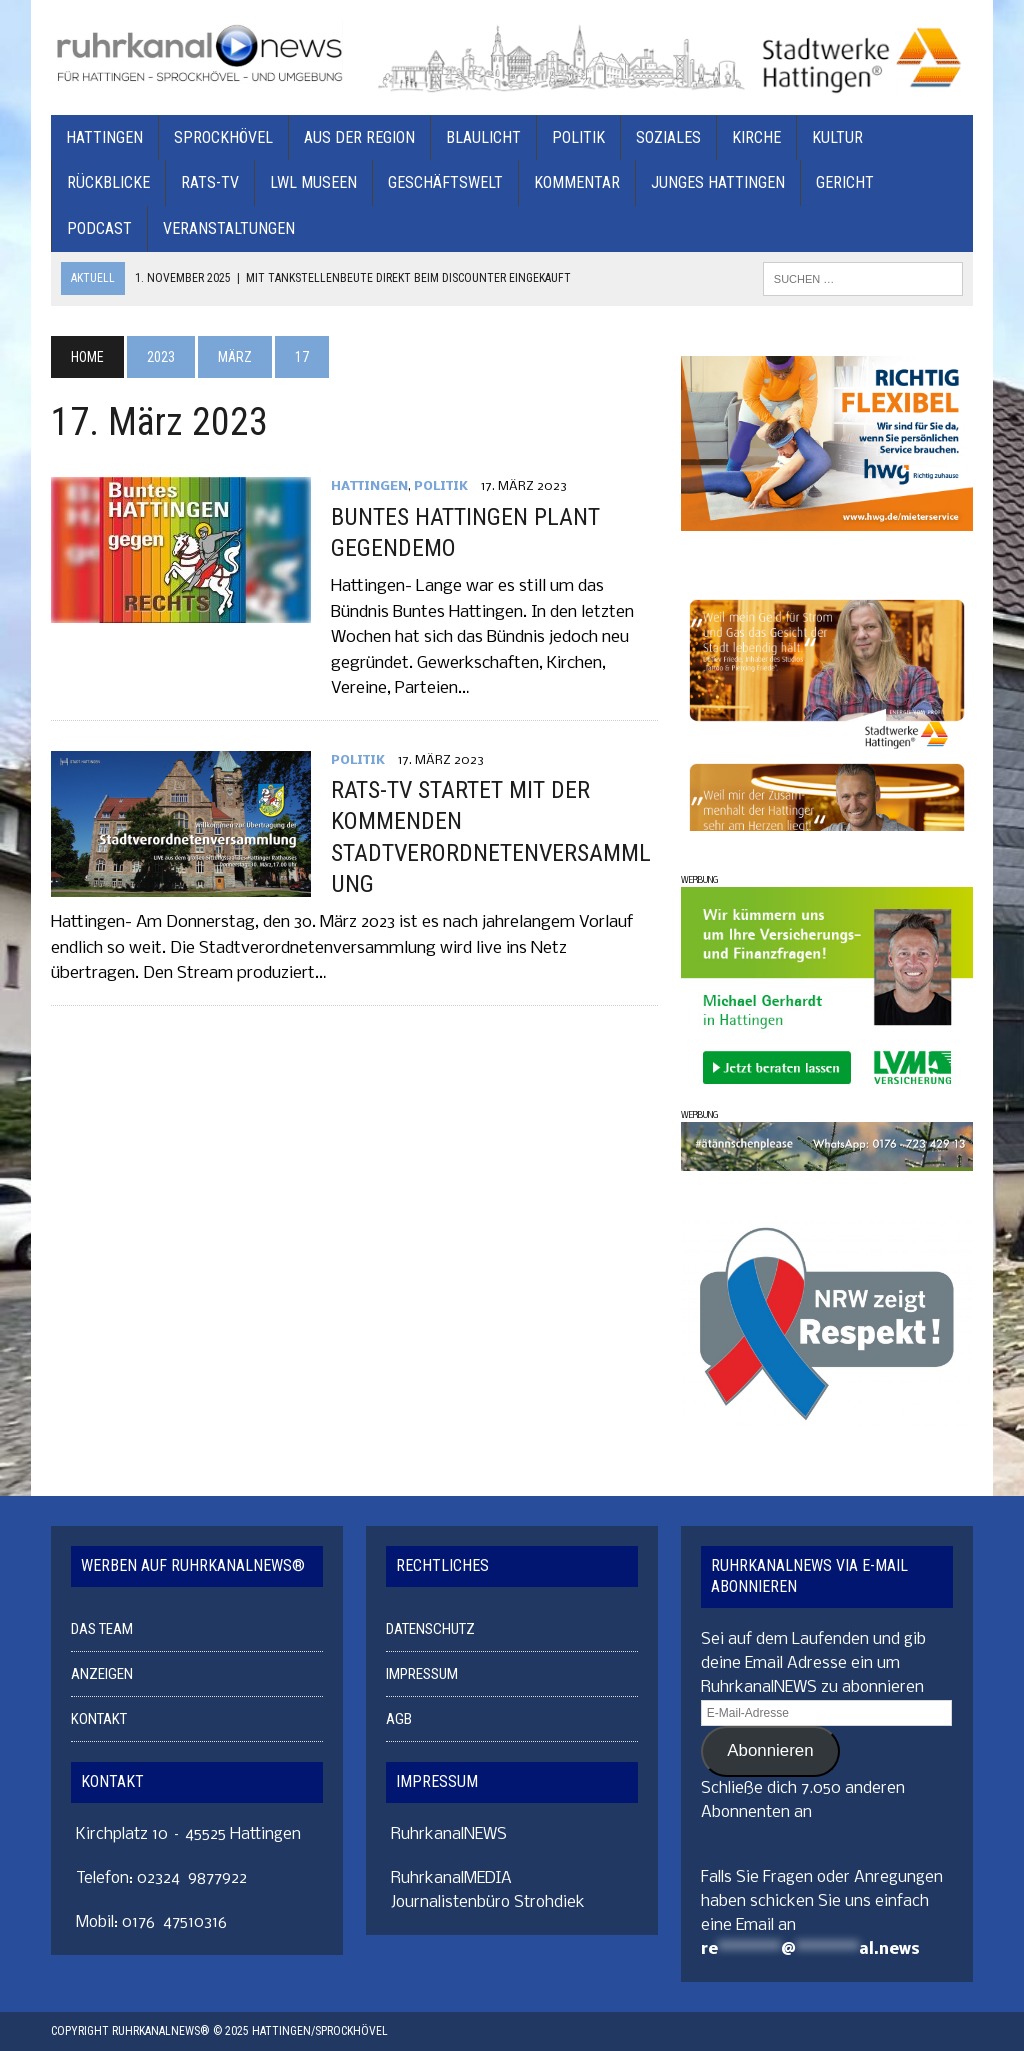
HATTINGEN (104, 137)
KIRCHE (756, 137)
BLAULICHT (483, 137)
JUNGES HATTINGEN (718, 182)
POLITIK (578, 137)
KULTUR (837, 137)
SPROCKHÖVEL (223, 137)
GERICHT (845, 182)
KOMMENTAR (577, 182)
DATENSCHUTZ (430, 1629)
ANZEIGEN (102, 1674)
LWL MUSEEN (313, 182)
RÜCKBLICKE (108, 182)
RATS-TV (210, 182)
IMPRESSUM (422, 1674)
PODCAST (99, 228)
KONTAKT (99, 1719)
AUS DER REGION (359, 137)
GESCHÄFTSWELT (445, 182)
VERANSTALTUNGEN (229, 228)
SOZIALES (668, 137)
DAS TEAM (102, 1629)
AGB (399, 1719)
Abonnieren (770, 1750)
